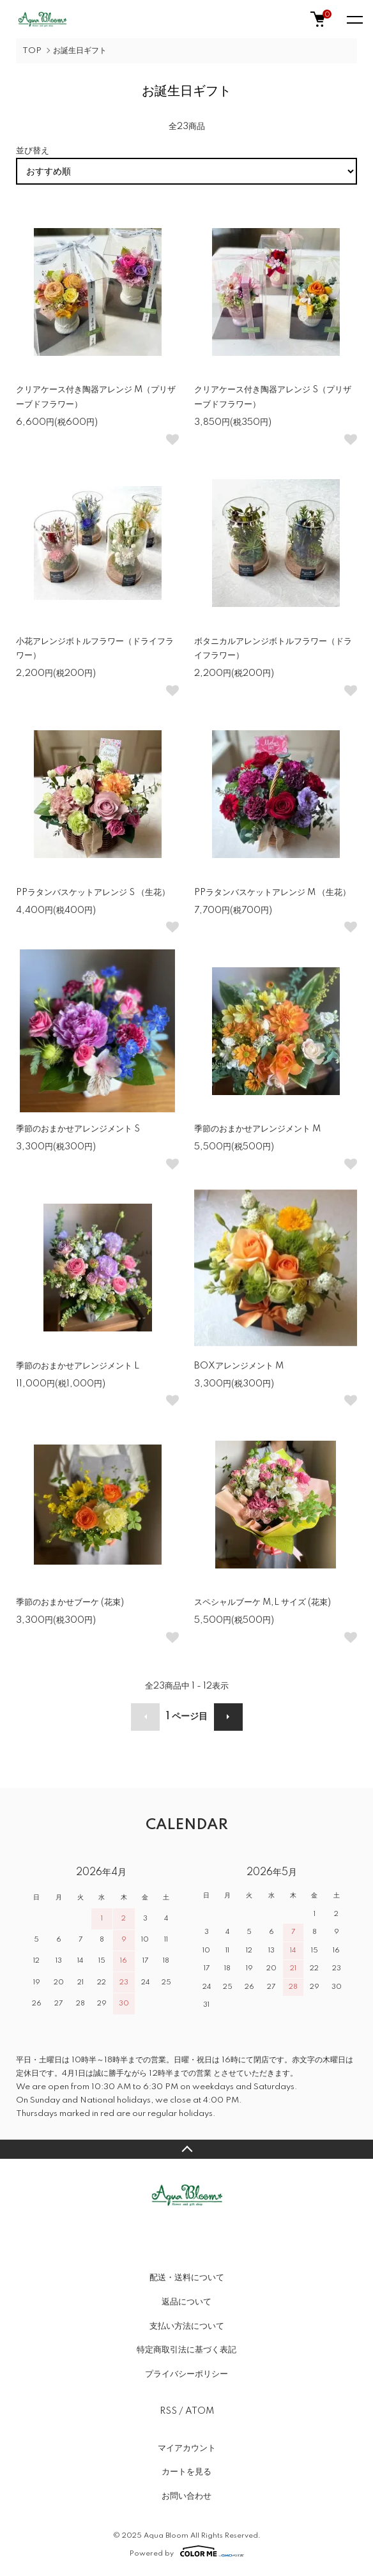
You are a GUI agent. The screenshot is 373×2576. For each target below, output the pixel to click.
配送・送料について (186, 2277)
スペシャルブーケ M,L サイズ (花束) (262, 1602)
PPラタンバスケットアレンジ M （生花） (272, 892)
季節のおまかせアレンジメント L (77, 1365)
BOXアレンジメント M (239, 1365)
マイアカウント (187, 2448)
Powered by (187, 2551)
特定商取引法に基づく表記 (186, 2349)
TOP (32, 51)
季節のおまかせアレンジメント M (257, 1128)
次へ (228, 1717)
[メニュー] (354, 19)
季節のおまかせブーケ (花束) (74, 1602)
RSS (168, 2411)
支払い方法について (186, 2326)
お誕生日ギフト (80, 51)
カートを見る (186, 2471)
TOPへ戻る (186, 2149)
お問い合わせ (186, 2496)
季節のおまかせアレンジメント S (78, 1128)
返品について (186, 2301)
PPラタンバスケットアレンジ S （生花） (93, 892)
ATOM (199, 2411)
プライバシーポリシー (186, 2374)
